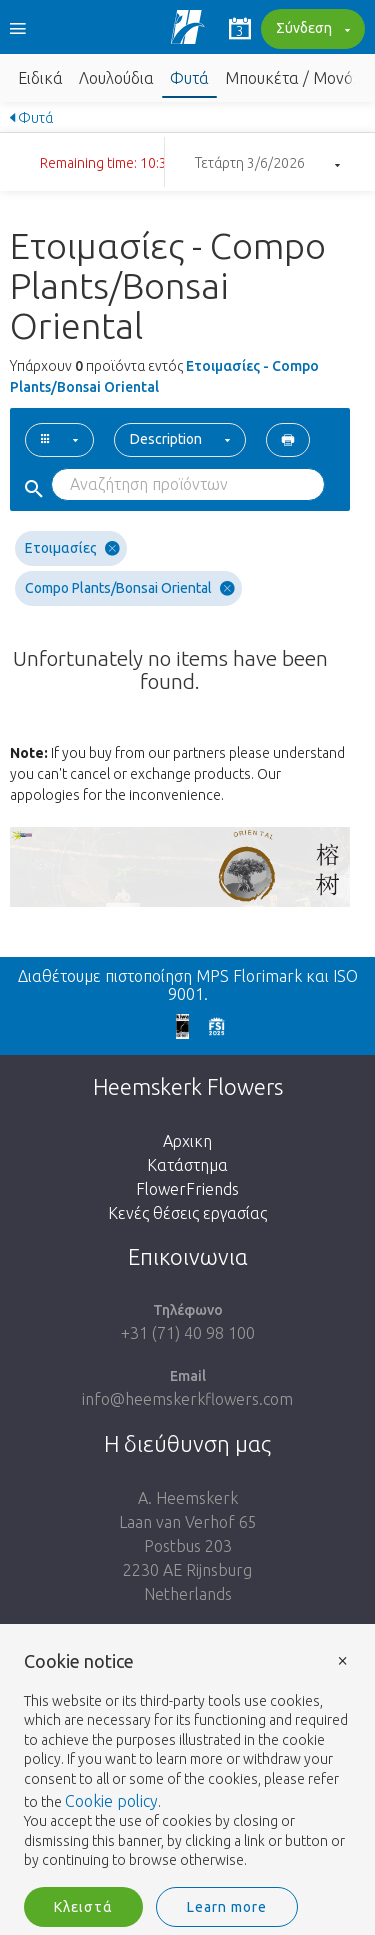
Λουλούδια (116, 78)
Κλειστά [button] (83, 1907)
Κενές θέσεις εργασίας (187, 1213)
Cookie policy (111, 1801)
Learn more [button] (227, 1907)
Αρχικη (187, 1141)
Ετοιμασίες (72, 548)
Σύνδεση (310, 30)
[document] (187, 1761)
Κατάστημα (187, 1165)
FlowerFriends (187, 1189)
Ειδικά (40, 78)
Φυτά (189, 78)
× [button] (343, 1659)
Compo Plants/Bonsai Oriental (130, 588)
